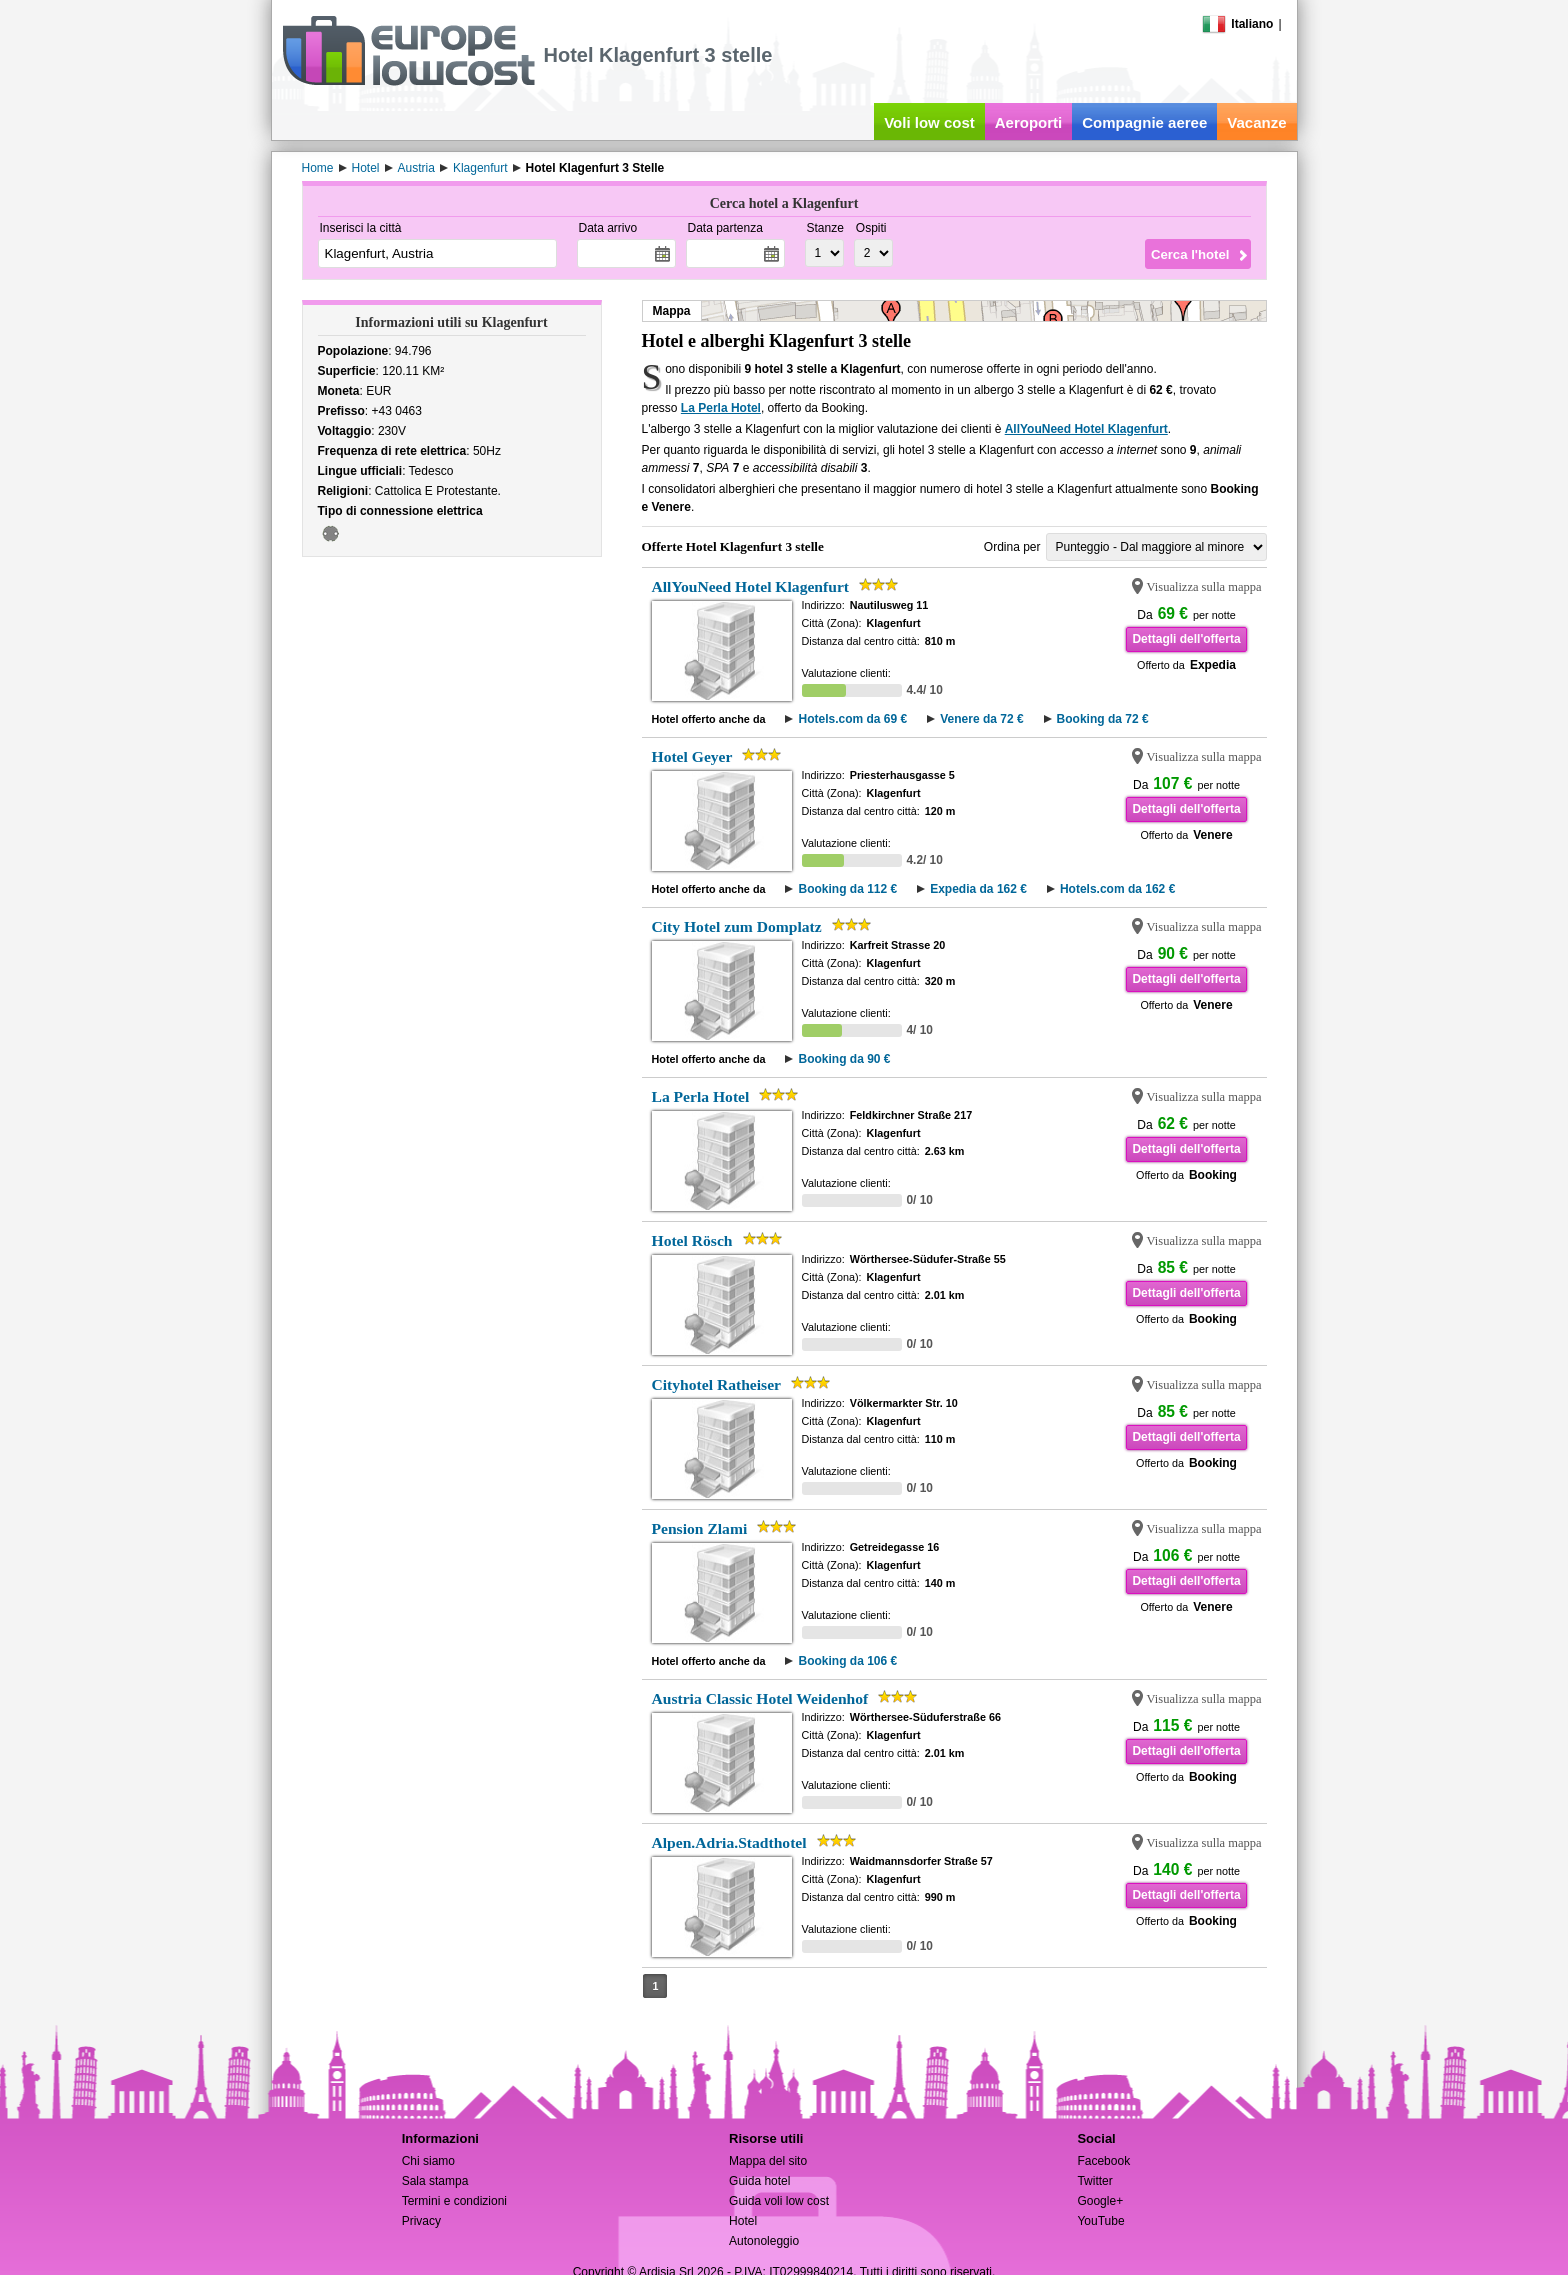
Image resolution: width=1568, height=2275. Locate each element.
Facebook (1103, 2161)
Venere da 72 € (981, 719)
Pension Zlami (700, 1528)
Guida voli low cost (779, 2201)
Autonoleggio (764, 2241)
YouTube (1100, 2221)
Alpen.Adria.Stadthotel (729, 1842)
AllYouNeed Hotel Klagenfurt (1086, 429)
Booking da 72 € (1103, 719)
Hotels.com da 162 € (1117, 889)
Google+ (1100, 2201)
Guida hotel (759, 2181)
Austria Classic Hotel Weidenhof (760, 1698)
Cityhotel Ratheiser (717, 1384)
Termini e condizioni (454, 2201)
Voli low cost (929, 122)
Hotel (743, 2221)
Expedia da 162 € (978, 889)
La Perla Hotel (721, 408)
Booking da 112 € (847, 889)
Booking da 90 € (844, 1059)
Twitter (1094, 2181)
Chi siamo (428, 2161)
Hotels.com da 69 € (852, 719)
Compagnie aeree (1144, 122)
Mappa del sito (768, 2161)
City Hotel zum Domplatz (737, 926)
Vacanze (1256, 122)
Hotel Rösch (692, 1240)
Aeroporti (1029, 122)
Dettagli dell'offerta (1186, 639)
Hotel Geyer (692, 756)
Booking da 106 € (847, 1661)
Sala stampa (435, 2181)
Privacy (421, 2221)
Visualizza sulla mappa (1204, 587)
